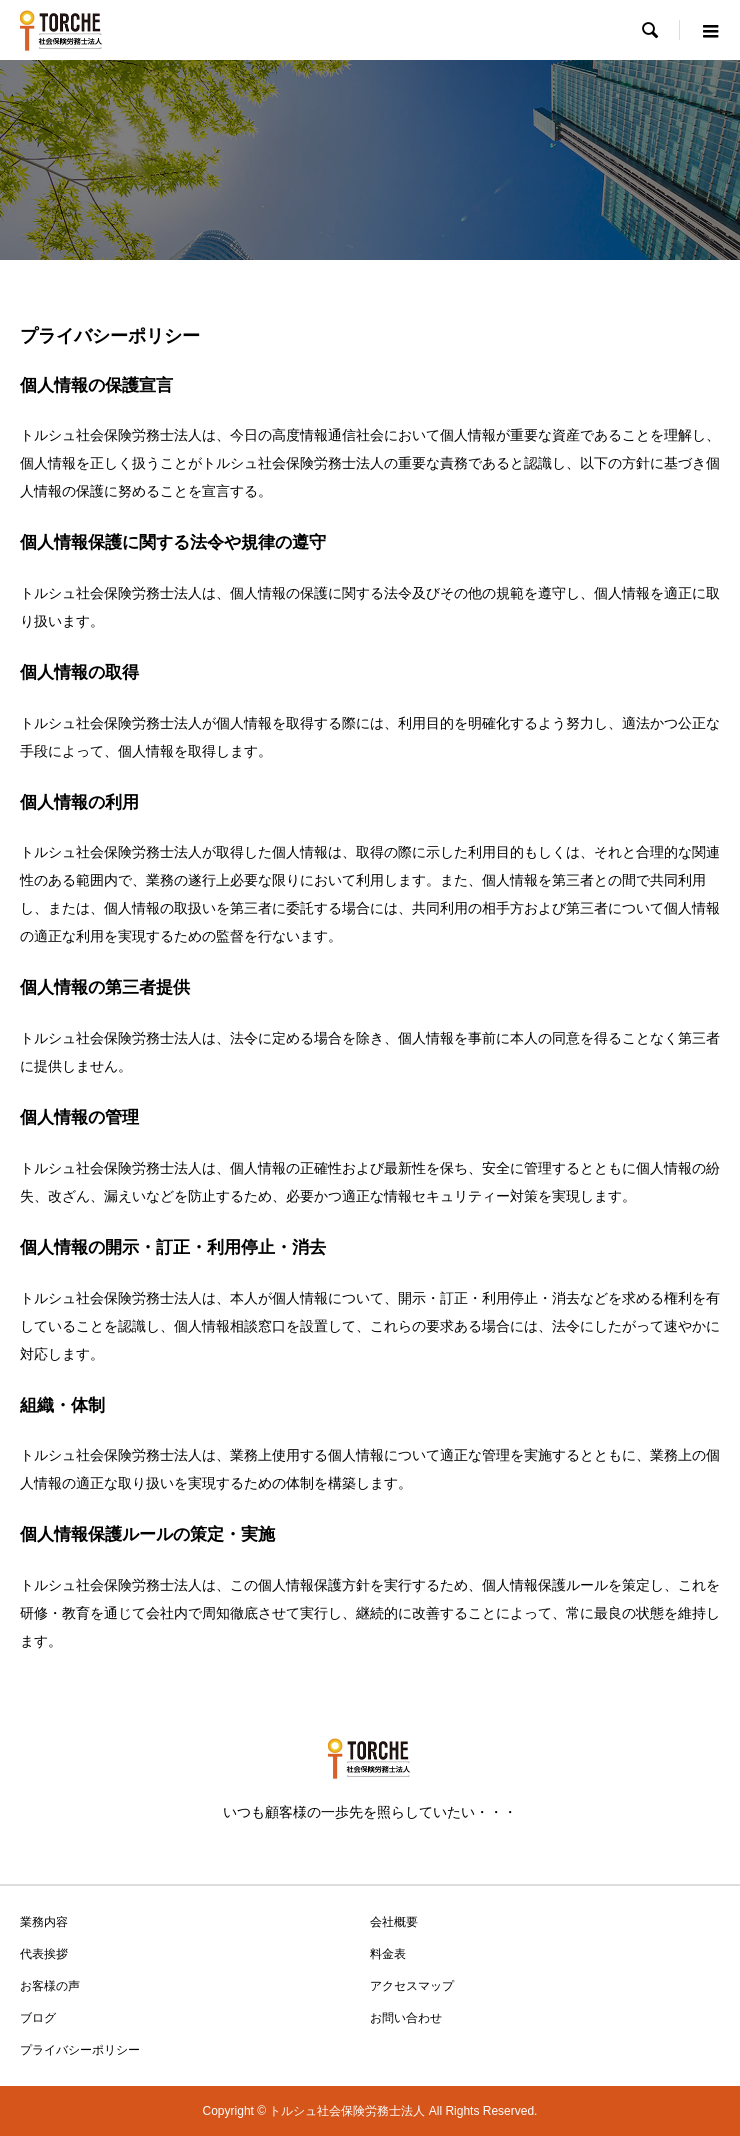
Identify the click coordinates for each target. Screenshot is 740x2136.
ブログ (38, 2018)
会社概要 (394, 1922)
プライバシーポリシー (80, 2050)
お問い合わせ (406, 2018)
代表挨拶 (44, 1954)
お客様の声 (50, 1986)
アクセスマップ (412, 1986)
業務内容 (44, 1922)
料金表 (388, 1954)
